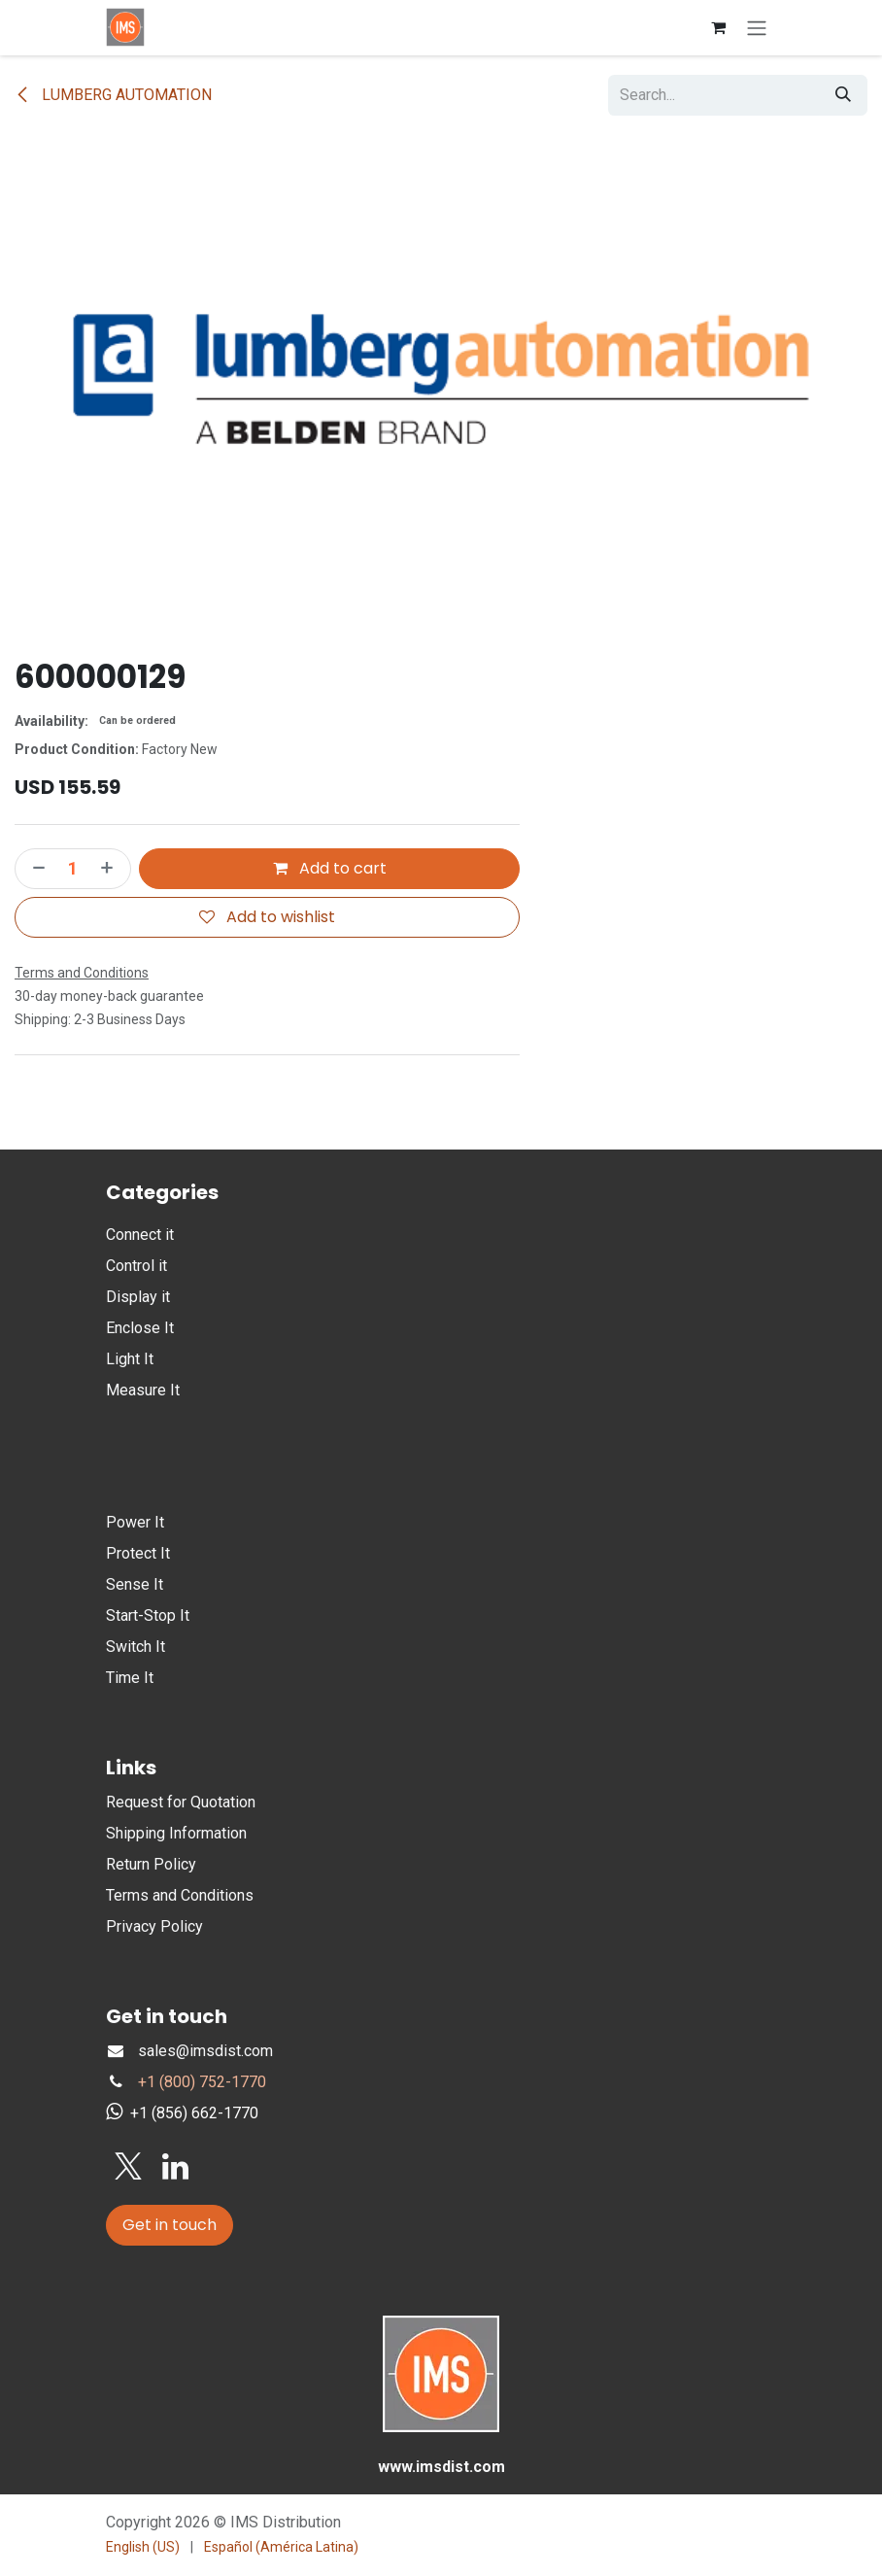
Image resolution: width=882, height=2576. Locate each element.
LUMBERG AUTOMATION (113, 95)
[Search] (843, 95)
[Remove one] (35, 868)
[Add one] (110, 868)
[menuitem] (143, 2547)
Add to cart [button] (330, 868)
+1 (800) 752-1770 (202, 2082)
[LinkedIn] (175, 2166)
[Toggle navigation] (756, 28)
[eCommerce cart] (717, 27)
